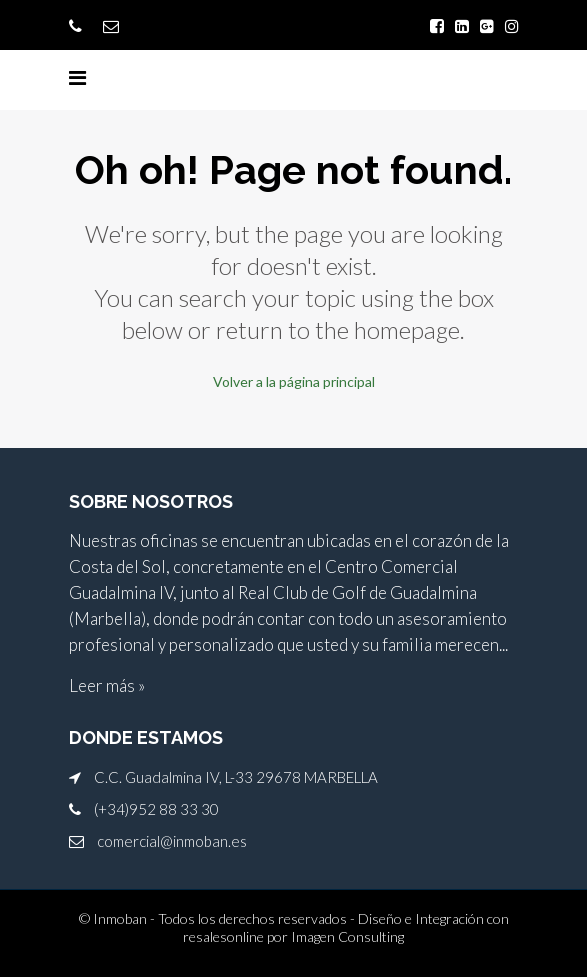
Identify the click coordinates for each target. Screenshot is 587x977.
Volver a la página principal (294, 381)
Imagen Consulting (347, 936)
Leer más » (107, 685)
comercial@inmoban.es (172, 841)
